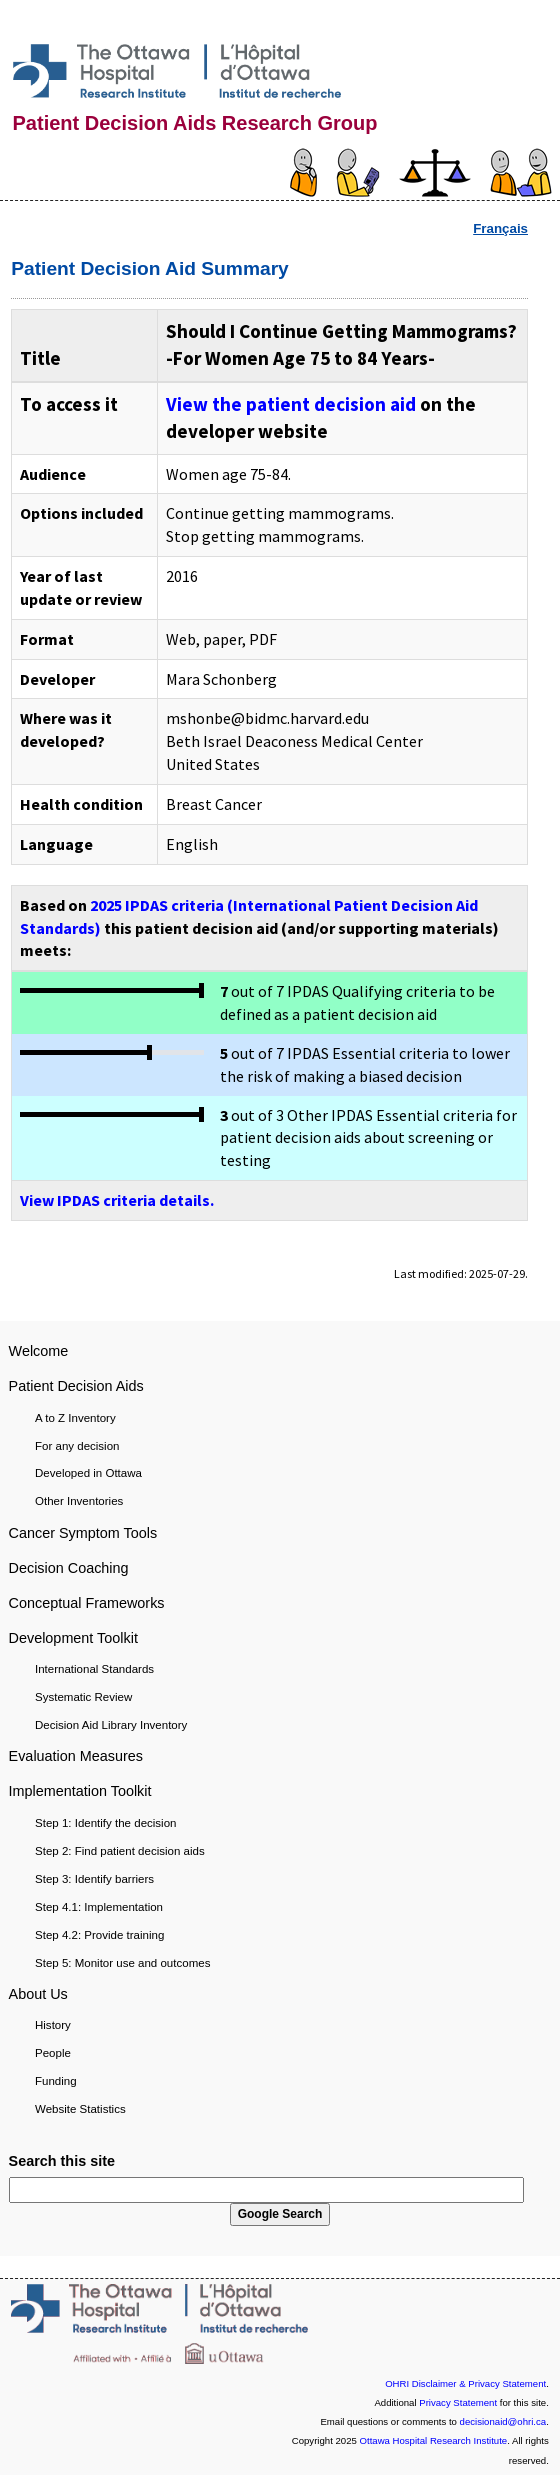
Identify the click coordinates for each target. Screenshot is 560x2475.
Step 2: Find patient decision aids (120, 1851)
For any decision (77, 1446)
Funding (56, 2081)
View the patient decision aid (291, 404)
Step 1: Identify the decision (105, 1823)
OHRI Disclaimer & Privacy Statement (465, 2383)
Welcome (39, 1351)
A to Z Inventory (75, 1418)
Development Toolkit (73, 1638)
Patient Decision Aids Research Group (195, 123)
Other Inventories (79, 1501)
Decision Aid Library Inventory (111, 1725)
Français (500, 228)
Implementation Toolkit (80, 1791)
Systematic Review (83, 1697)
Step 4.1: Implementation (99, 1907)
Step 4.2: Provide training (99, 1935)
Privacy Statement (458, 2402)
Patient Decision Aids (76, 1386)
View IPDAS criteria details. (117, 1200)
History (53, 2025)
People (53, 2053)
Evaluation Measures (76, 1756)
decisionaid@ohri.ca (503, 2421)
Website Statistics (80, 2109)
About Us (38, 1994)
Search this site (62, 2161)
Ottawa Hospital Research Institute (434, 2440)
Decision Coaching (69, 1568)
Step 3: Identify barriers (94, 1879)
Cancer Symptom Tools (83, 1533)
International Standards (94, 1669)
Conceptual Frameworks (87, 1603)
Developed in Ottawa (88, 1473)
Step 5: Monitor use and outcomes (122, 1963)
